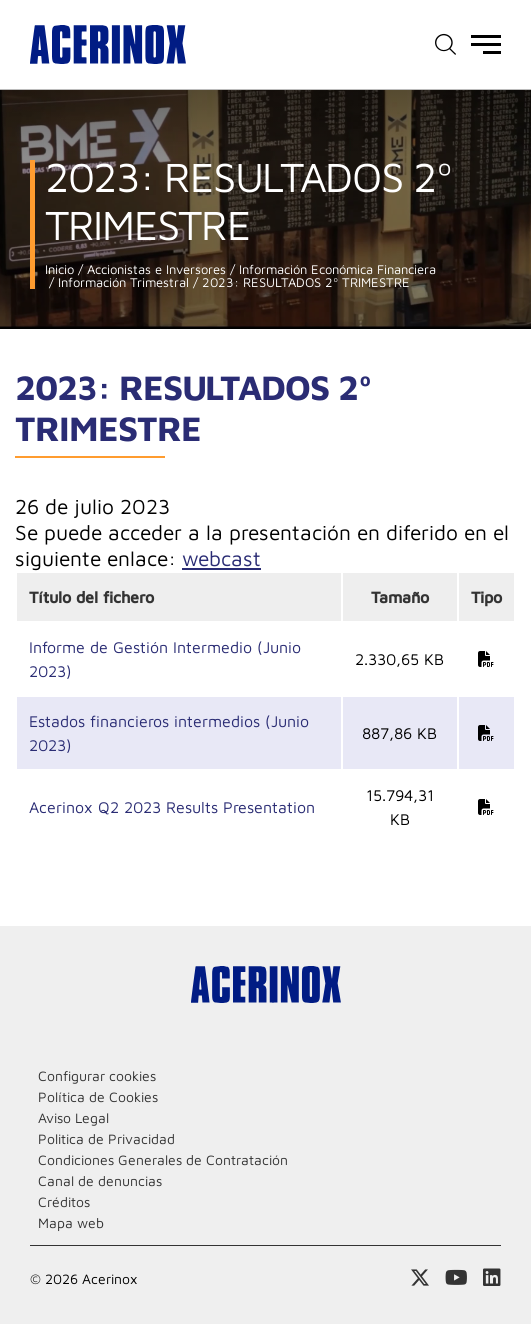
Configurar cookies (97, 1075)
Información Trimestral (121, 282)
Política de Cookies (98, 1096)
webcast (221, 558)
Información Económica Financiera (335, 269)
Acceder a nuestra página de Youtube (456, 1278)
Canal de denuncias (100, 1180)
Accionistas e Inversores (154, 269)
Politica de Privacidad (106, 1138)
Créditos (64, 1201)
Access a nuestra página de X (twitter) (420, 1278)
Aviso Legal (73, 1117)
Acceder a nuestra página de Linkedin (492, 1278)
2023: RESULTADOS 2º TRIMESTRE (304, 282)
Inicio (59, 269)
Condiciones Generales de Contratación (163, 1159)
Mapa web (71, 1222)
